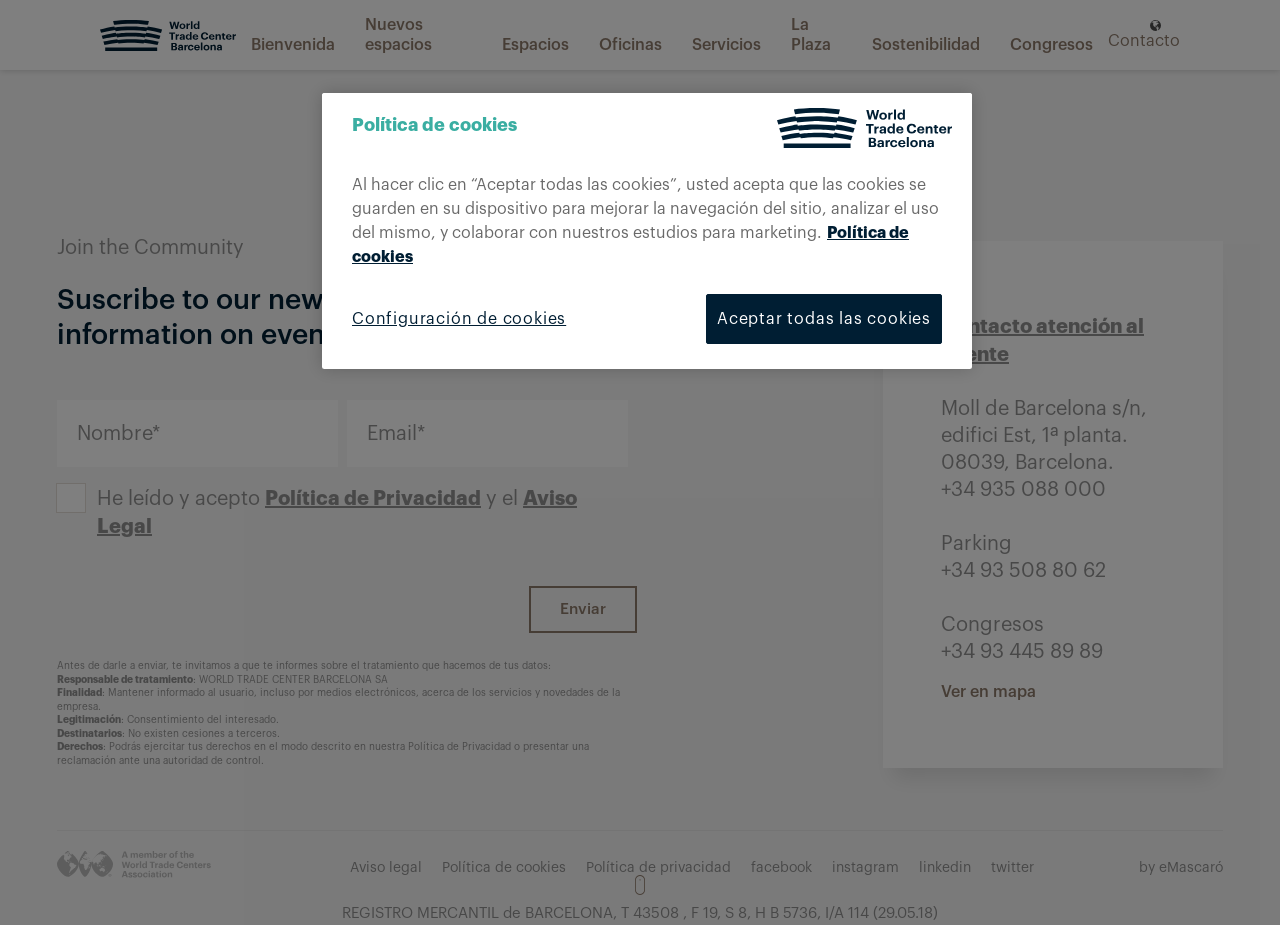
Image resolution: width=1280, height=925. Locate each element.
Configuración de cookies (459, 319)
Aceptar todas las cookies (824, 319)
